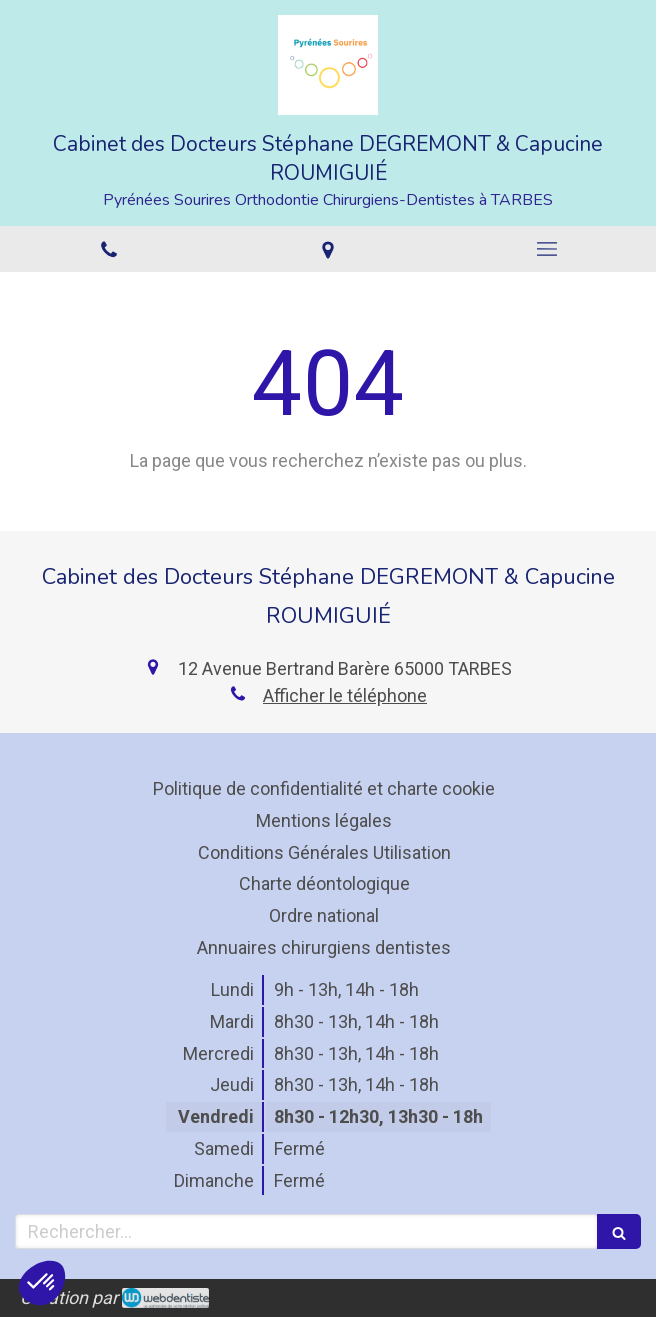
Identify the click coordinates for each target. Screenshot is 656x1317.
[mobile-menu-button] (546, 249)
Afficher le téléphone (345, 695)
